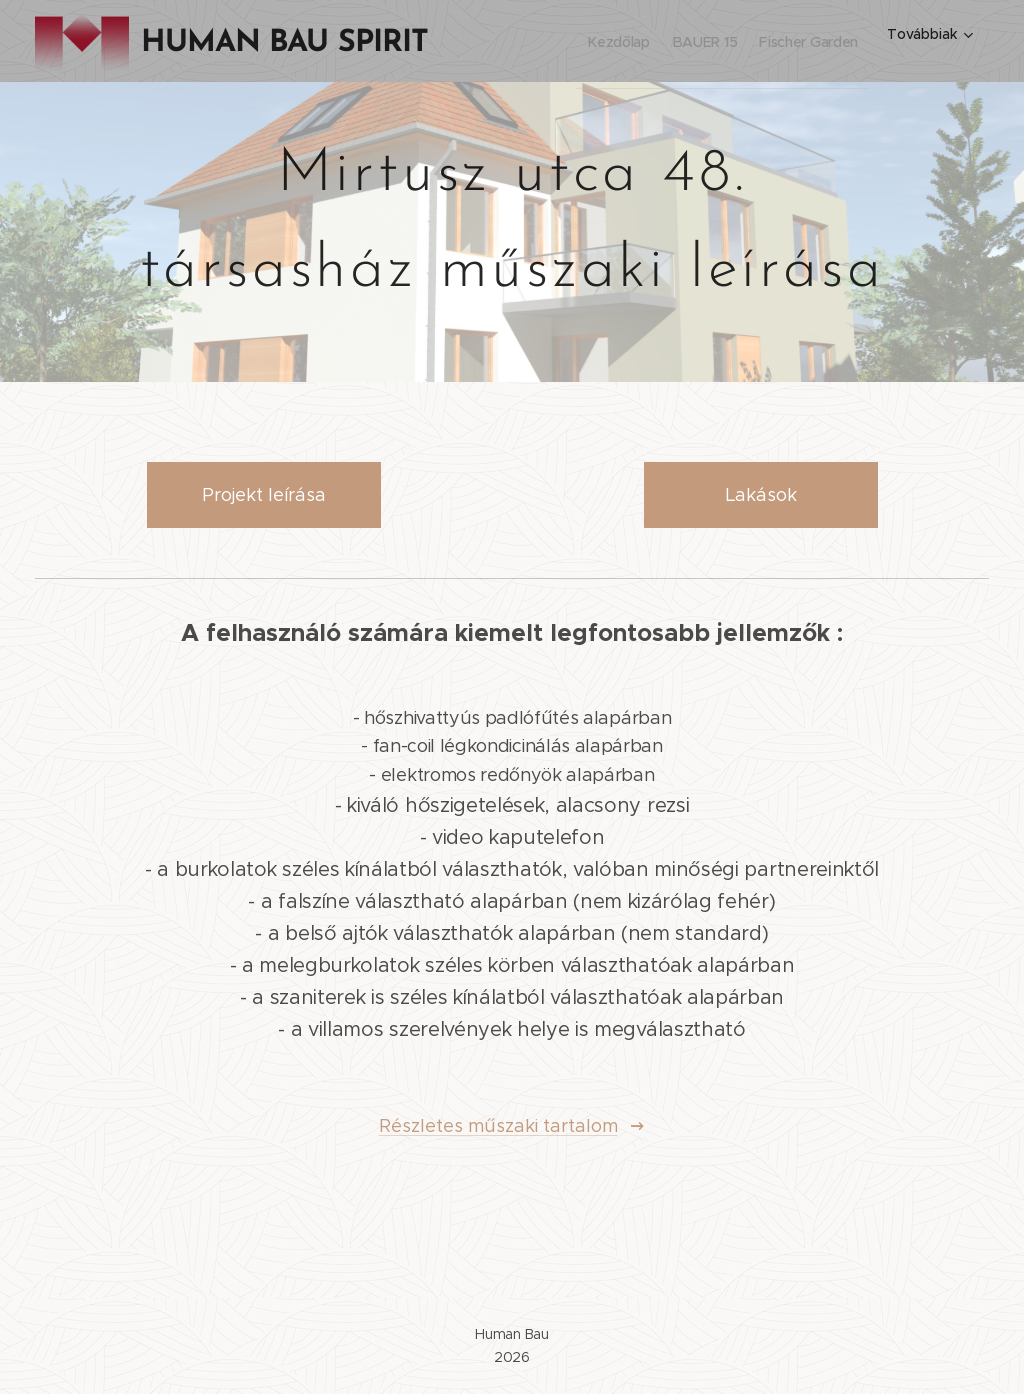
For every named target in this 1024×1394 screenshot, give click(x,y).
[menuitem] (581, 41)
